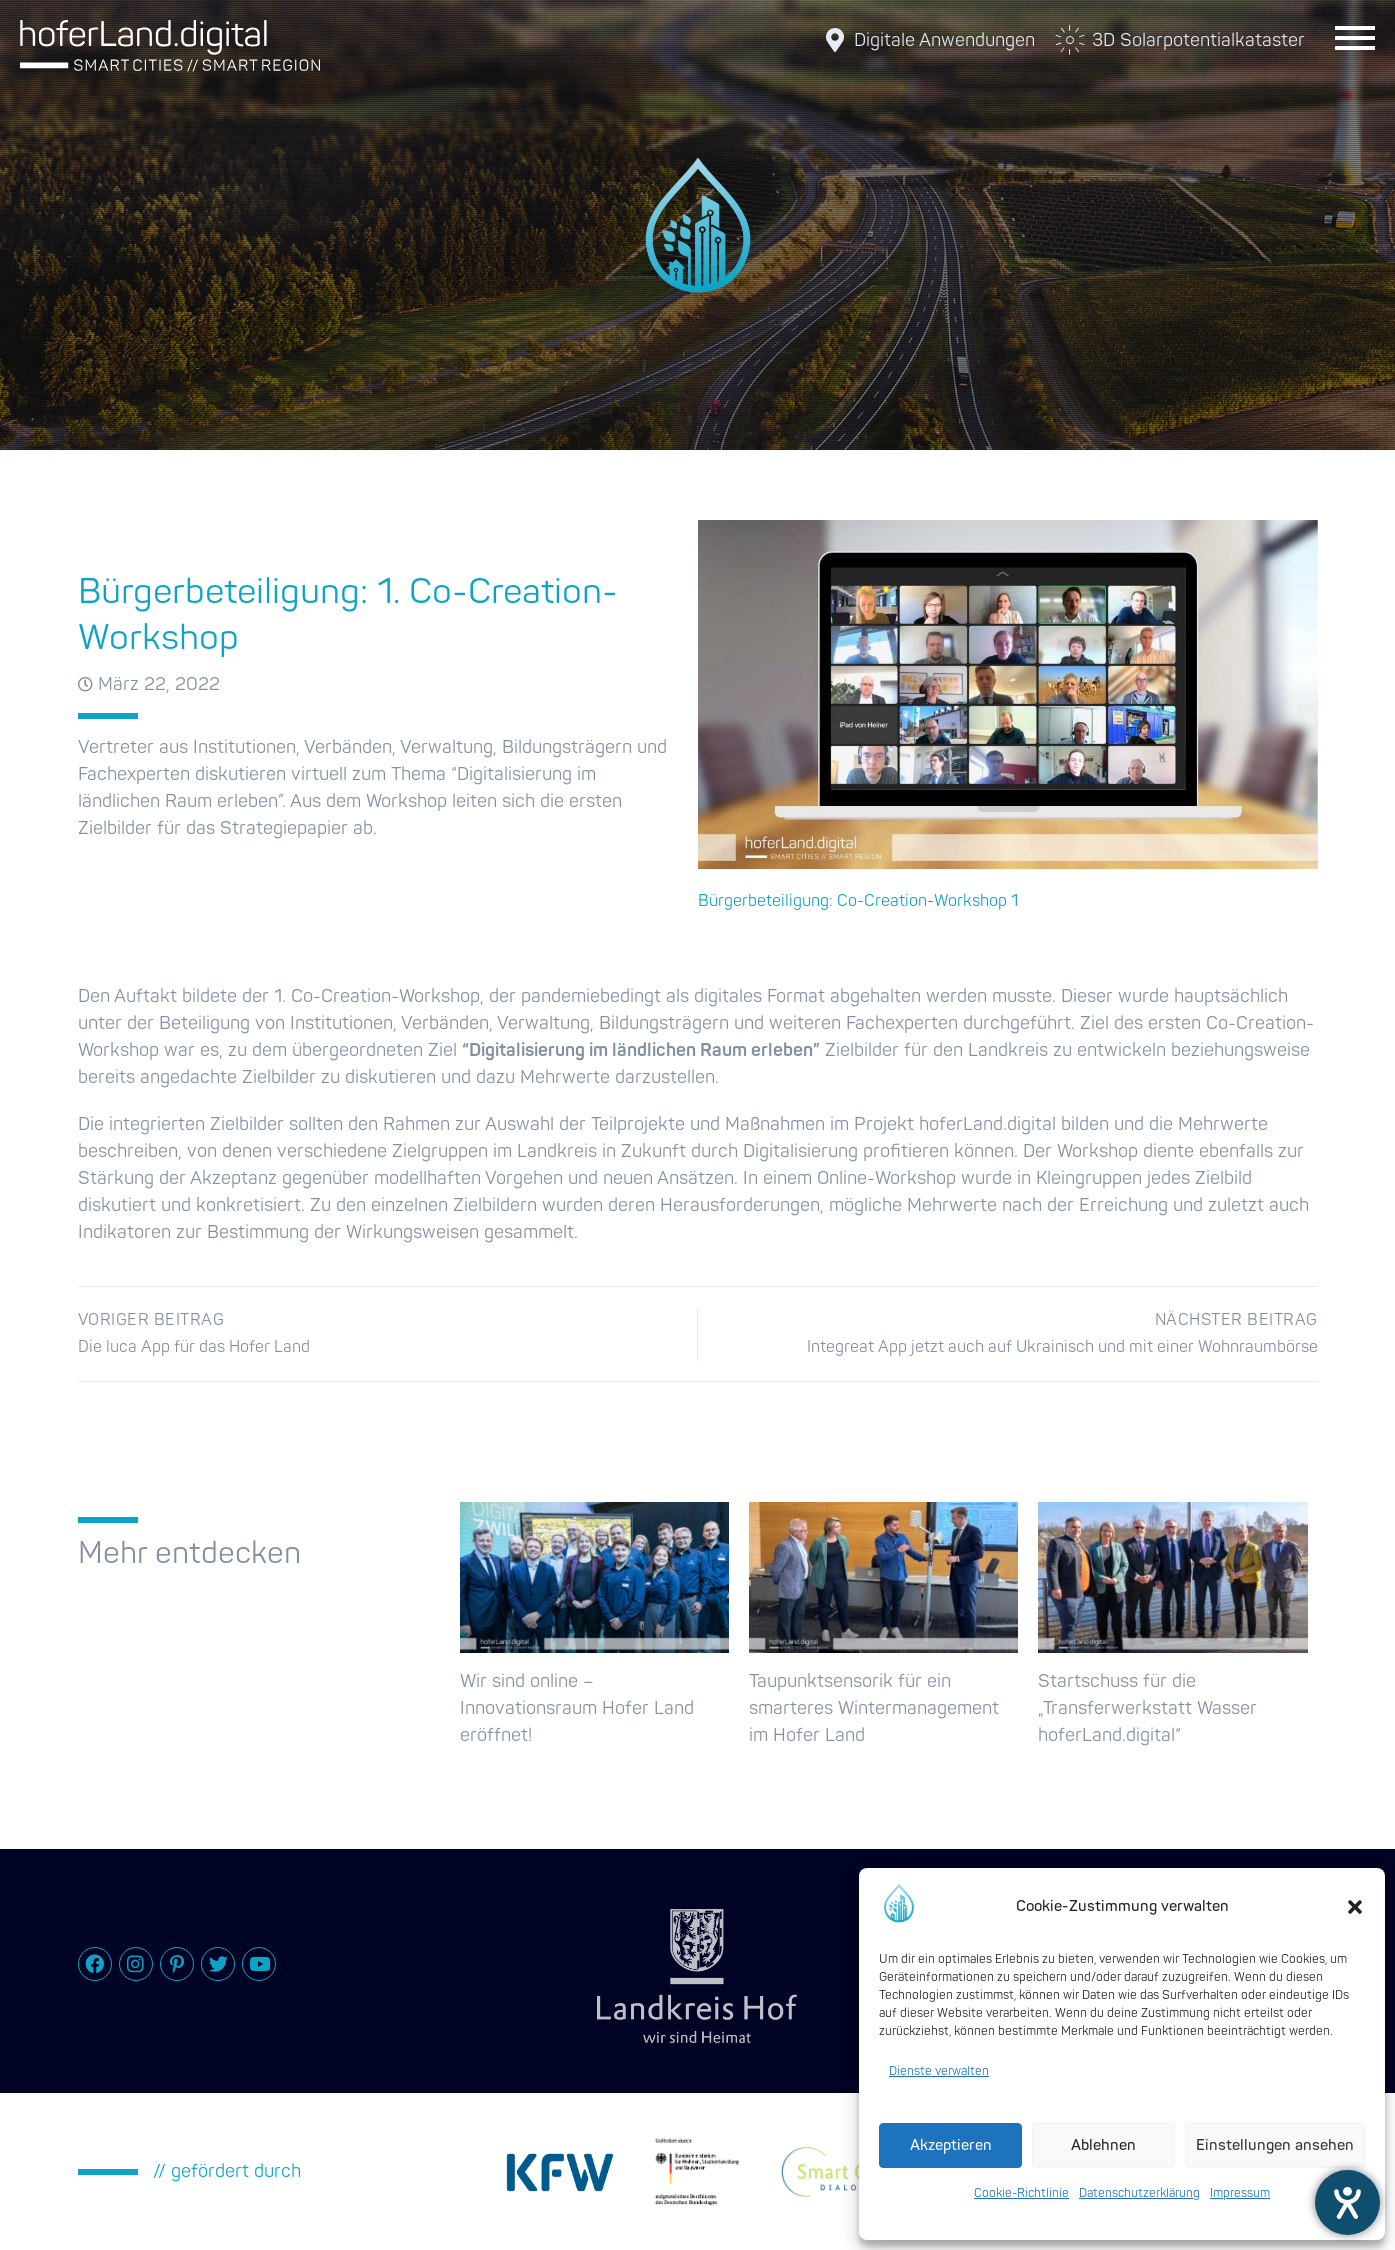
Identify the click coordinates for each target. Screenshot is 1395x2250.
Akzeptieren (951, 2145)
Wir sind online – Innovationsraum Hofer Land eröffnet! (577, 1708)
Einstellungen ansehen (1275, 2145)
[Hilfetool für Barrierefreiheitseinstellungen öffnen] (1347, 2202)
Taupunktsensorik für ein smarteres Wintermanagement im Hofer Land (874, 1708)
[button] (1355, 1907)
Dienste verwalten (939, 2071)
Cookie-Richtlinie (1021, 2193)
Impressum (1240, 2193)
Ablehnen (1103, 2145)
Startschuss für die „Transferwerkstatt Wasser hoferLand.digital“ (1147, 1708)
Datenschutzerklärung (1139, 2193)
